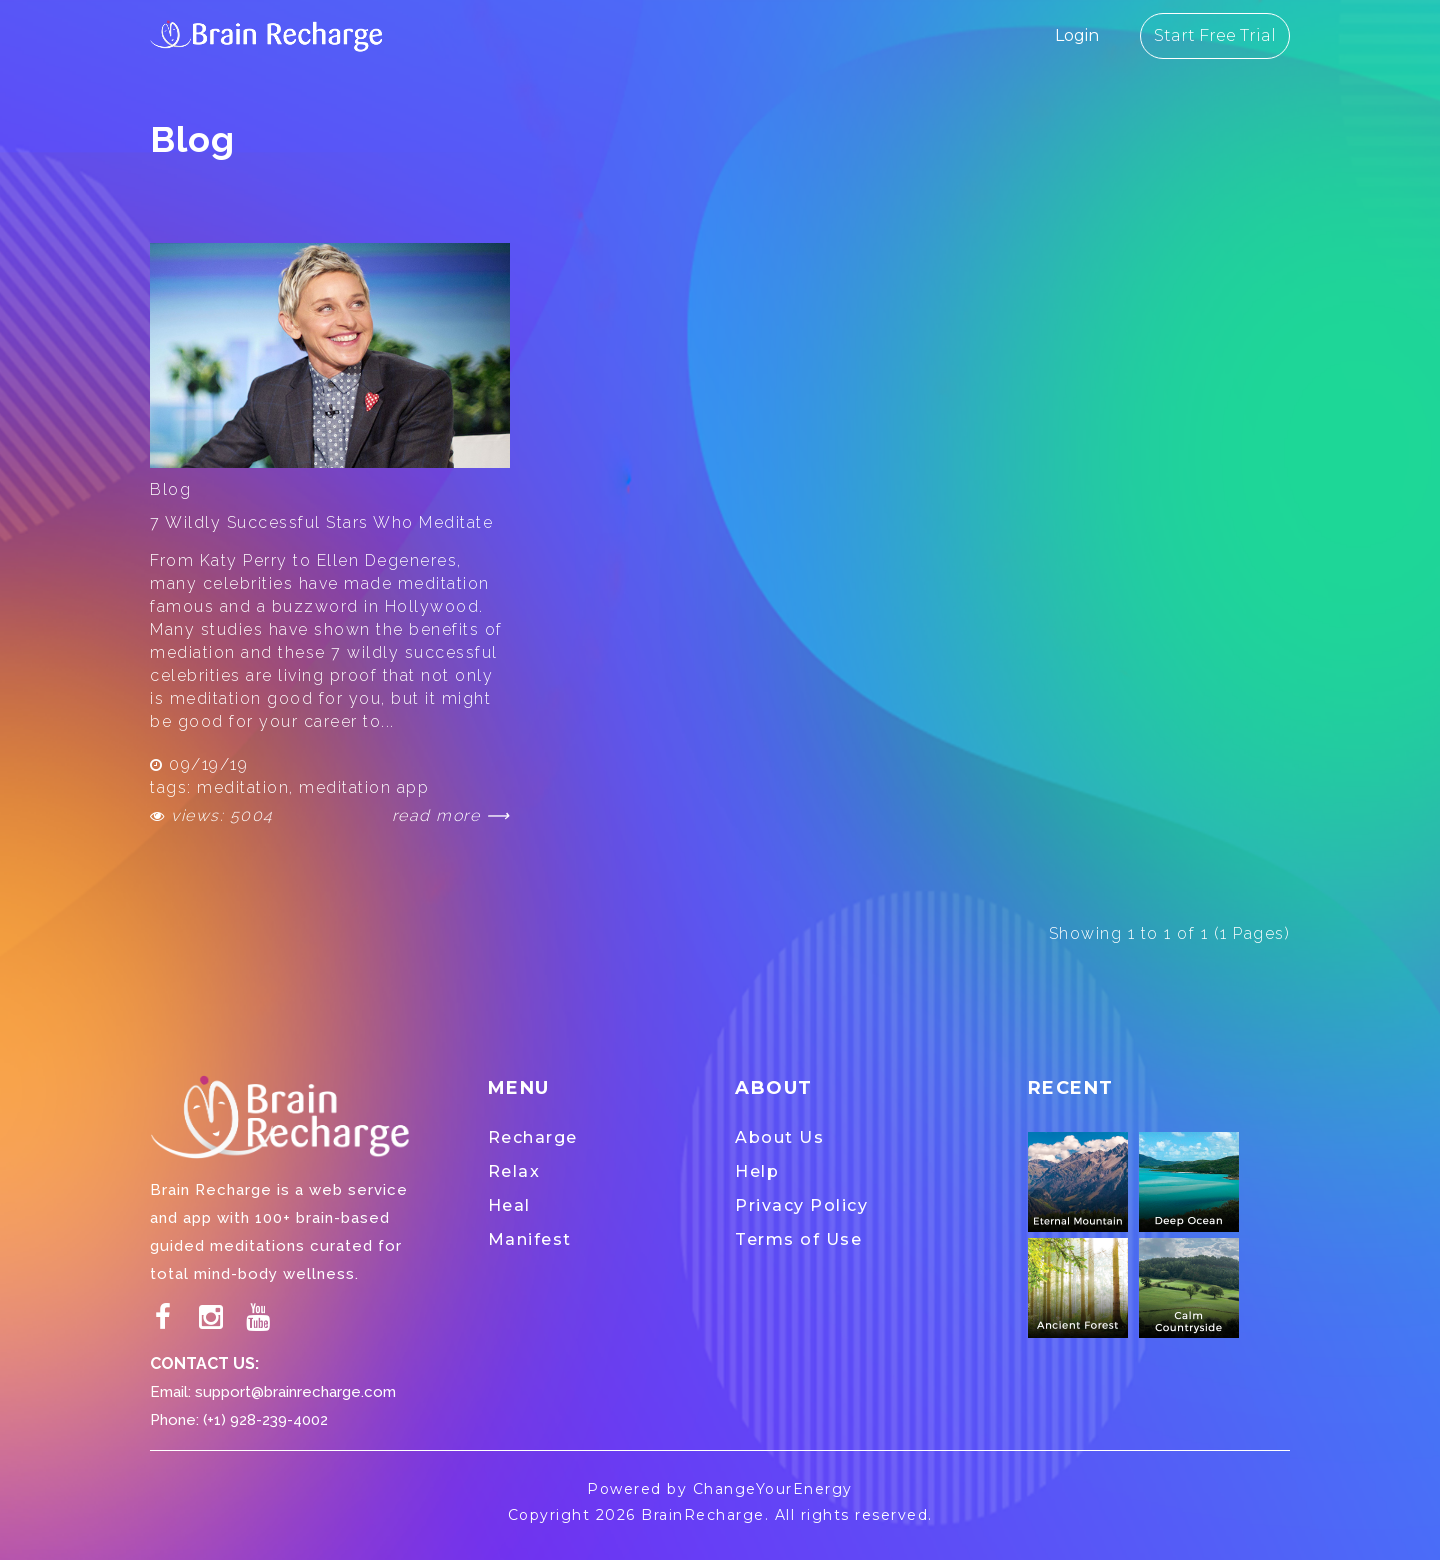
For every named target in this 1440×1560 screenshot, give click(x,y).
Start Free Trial (1215, 35)
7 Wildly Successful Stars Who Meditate (321, 522)
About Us (779, 1137)
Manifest (530, 1239)
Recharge (533, 1137)
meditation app (364, 787)
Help (757, 1171)
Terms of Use (798, 1239)
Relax (514, 1171)
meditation (243, 787)
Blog (170, 489)
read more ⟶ (451, 815)
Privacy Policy (801, 1205)
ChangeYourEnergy (773, 1489)
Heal (509, 1205)
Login (1077, 35)
